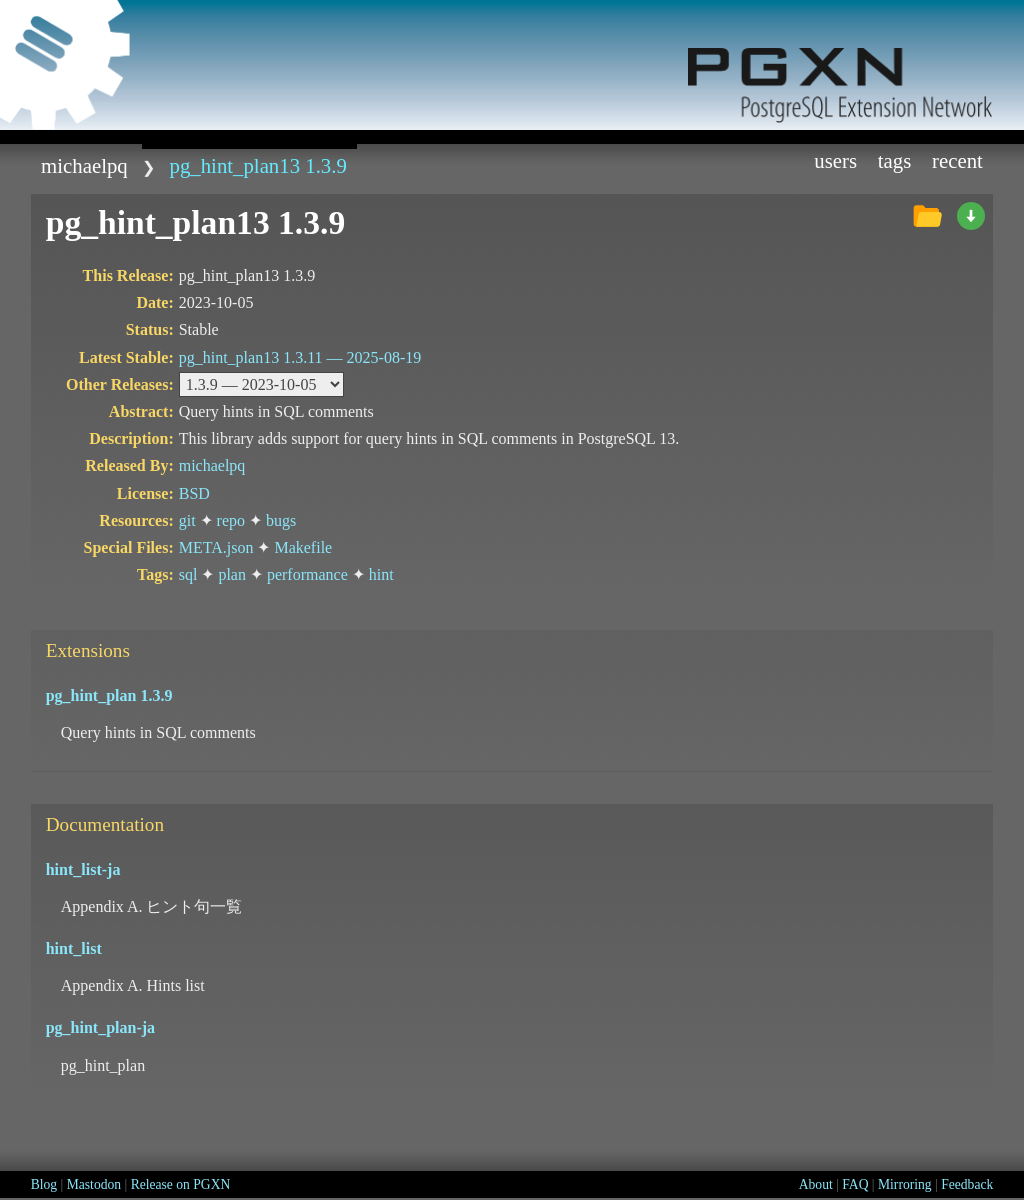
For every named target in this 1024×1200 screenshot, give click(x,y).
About (816, 1184)
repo (231, 520)
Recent (957, 160)
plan (232, 574)
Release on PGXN (181, 1184)
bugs (281, 520)
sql (188, 574)
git (187, 520)
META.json (216, 547)
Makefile (303, 547)
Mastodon (94, 1184)
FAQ (855, 1184)
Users (835, 160)
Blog (44, 1184)
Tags (895, 160)
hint (381, 574)
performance (307, 574)
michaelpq (84, 165)
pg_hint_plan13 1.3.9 (258, 165)
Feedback (967, 1184)
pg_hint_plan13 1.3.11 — (300, 357)
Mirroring (905, 1184)
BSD (194, 493)
